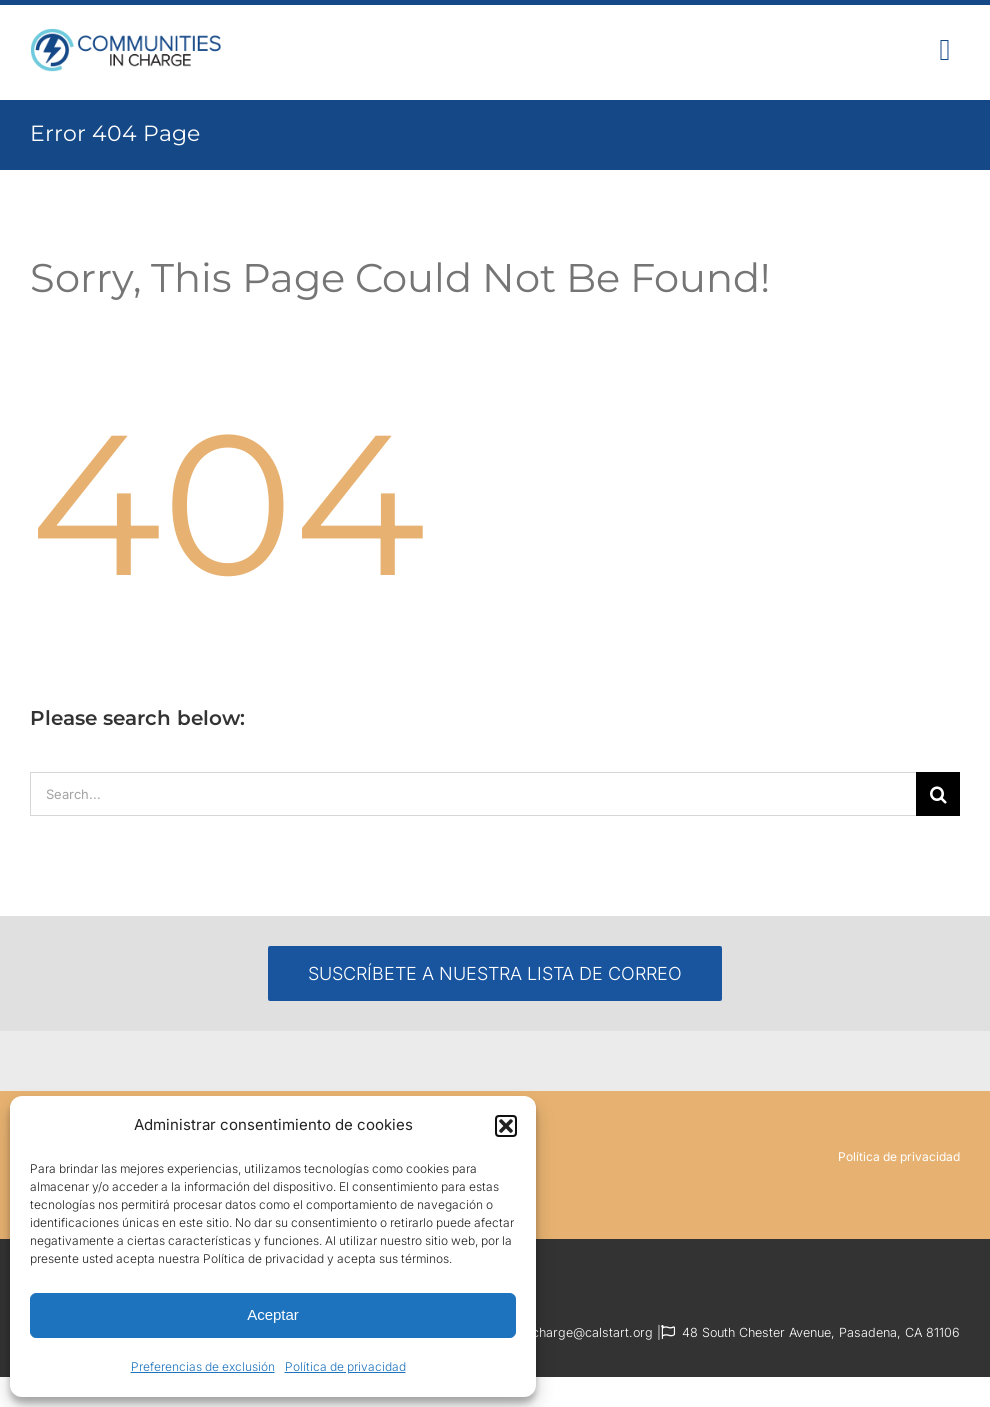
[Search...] (473, 794)
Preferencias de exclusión (203, 1366)
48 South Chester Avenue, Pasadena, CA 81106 (821, 1332)
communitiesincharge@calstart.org (550, 1332)
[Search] (938, 794)
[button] (506, 1126)
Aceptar (273, 1314)
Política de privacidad (345, 1366)
